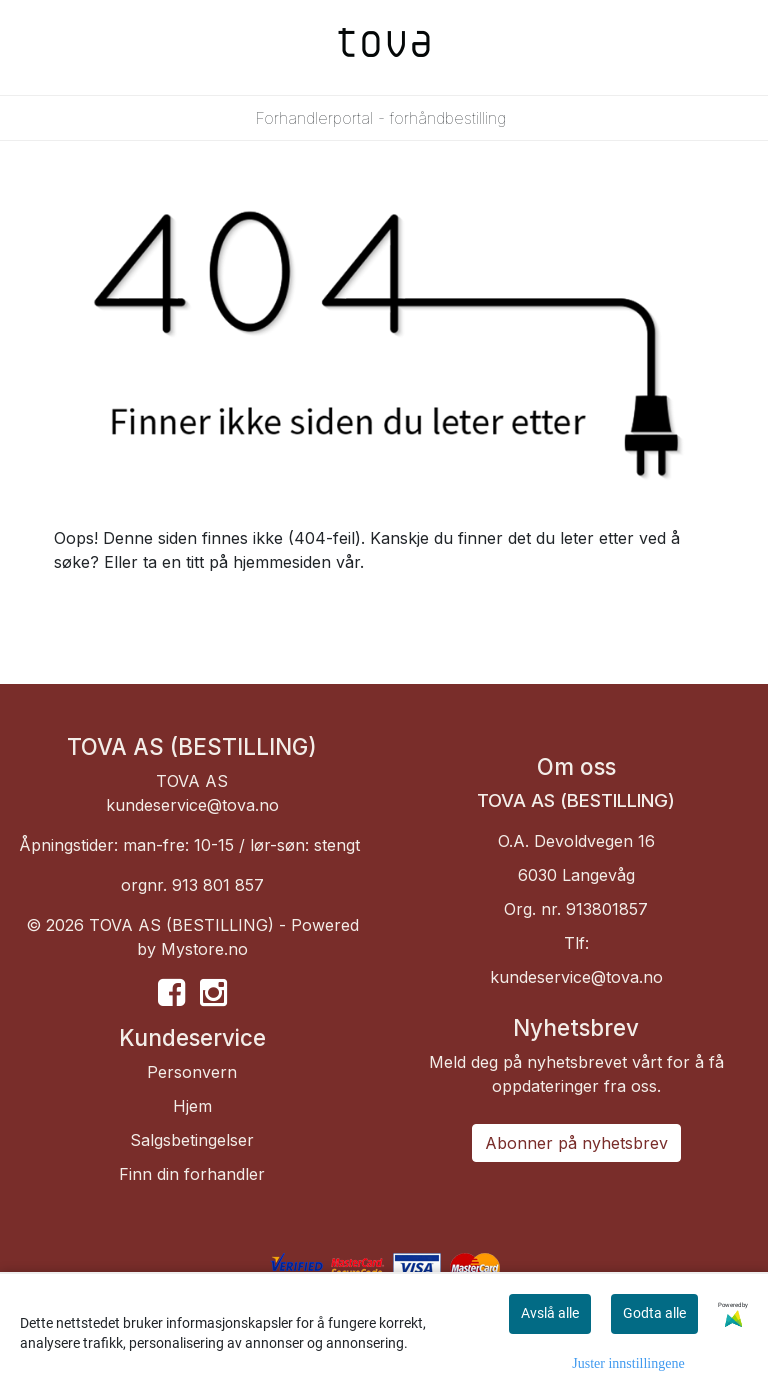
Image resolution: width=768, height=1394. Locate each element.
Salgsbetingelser (192, 1140)
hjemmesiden (282, 562)
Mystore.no (204, 949)
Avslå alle (550, 1313)
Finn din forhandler (192, 1174)
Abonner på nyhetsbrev (576, 1143)
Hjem (192, 1106)
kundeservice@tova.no (192, 805)
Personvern (192, 1072)
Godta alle (654, 1313)
